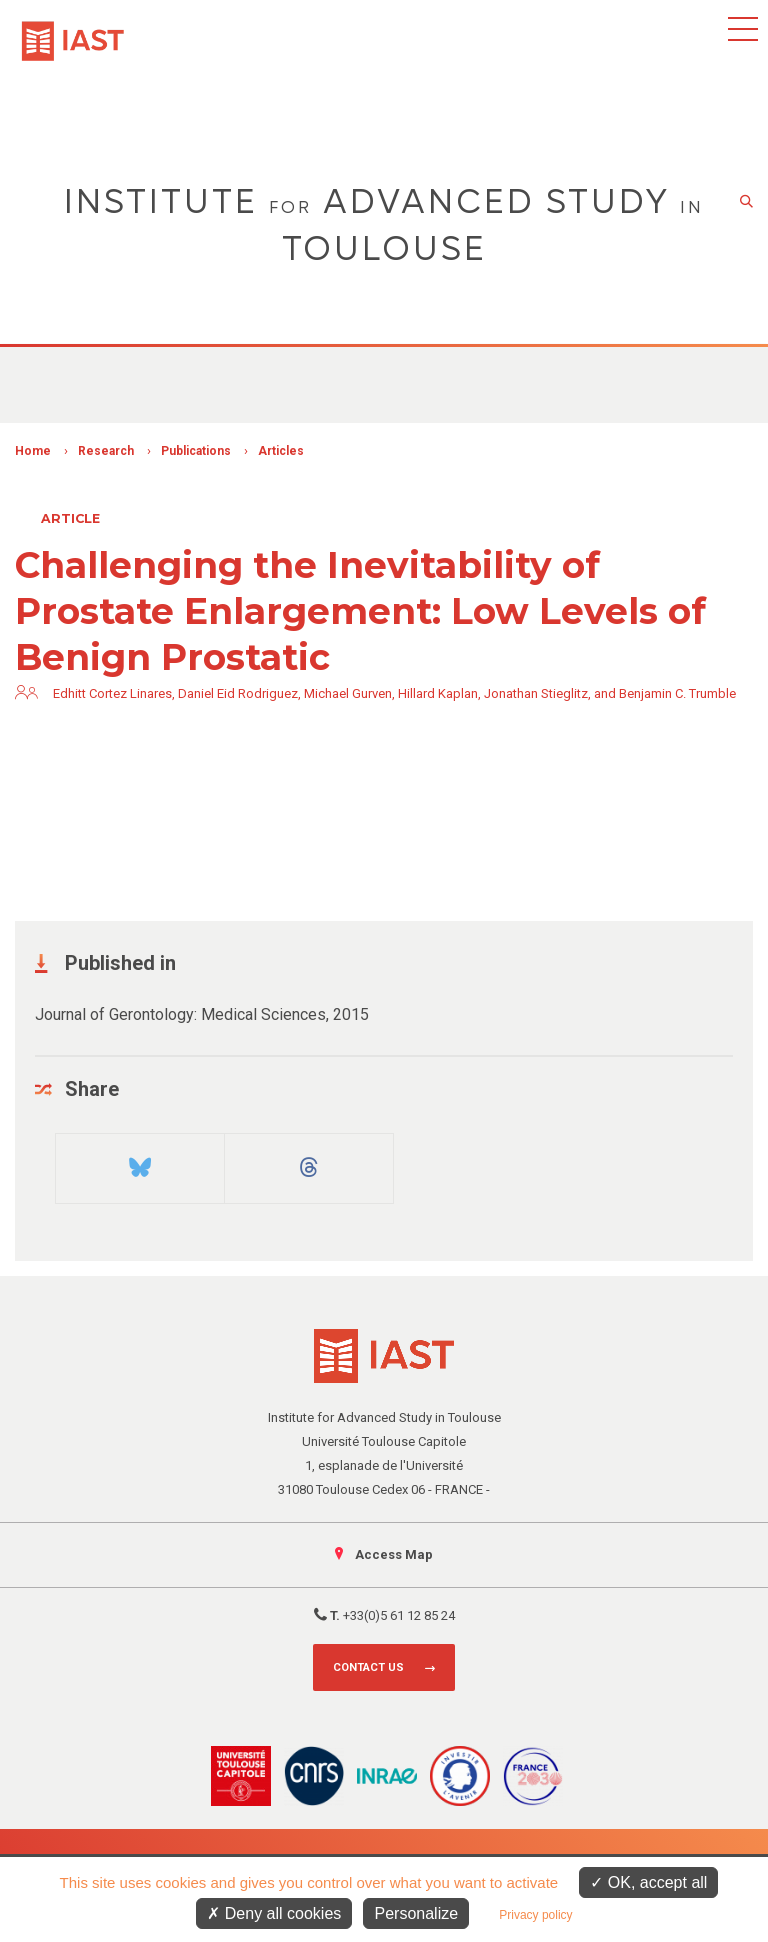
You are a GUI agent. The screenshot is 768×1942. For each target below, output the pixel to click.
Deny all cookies (274, 1913)
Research (106, 451)
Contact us (368, 1667)
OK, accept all (648, 1882)
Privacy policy (535, 1915)
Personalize (416, 1913)
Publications (196, 451)
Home (33, 451)
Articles (281, 451)
